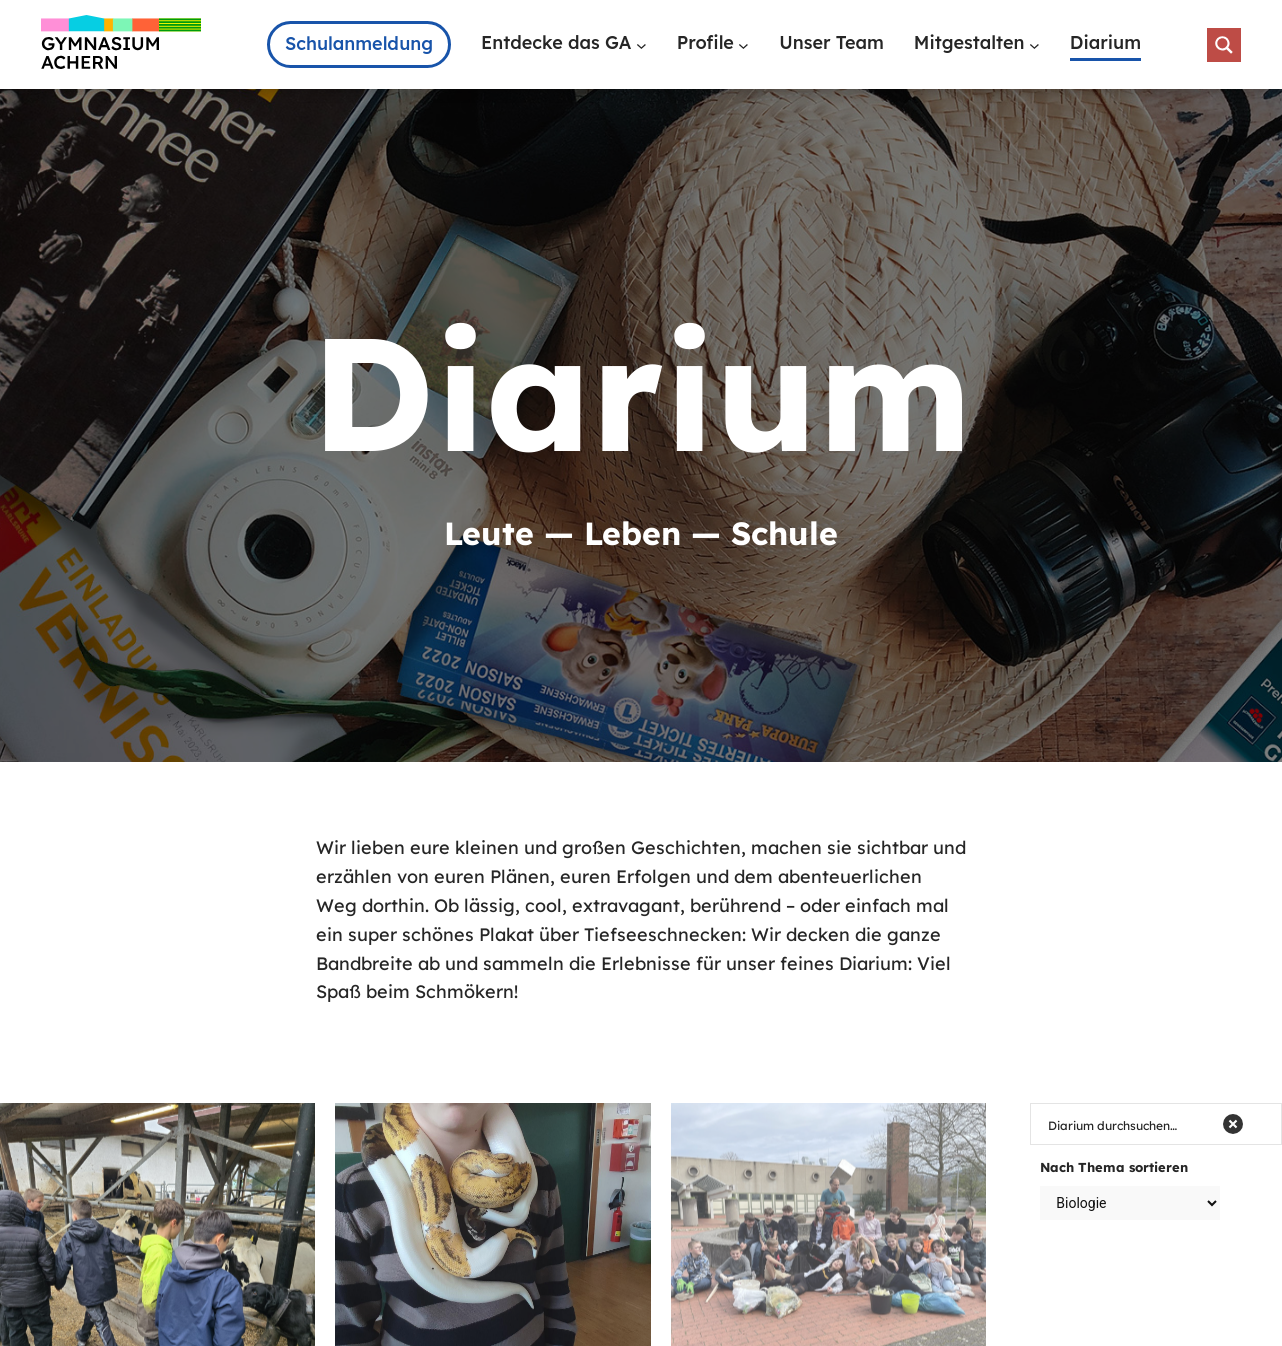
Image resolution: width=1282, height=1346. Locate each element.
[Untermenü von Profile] (743, 44)
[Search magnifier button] (1224, 45)
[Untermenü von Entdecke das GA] (641, 44)
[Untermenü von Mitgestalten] (1034, 44)
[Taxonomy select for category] (1130, 1203)
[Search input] (1129, 1124)
